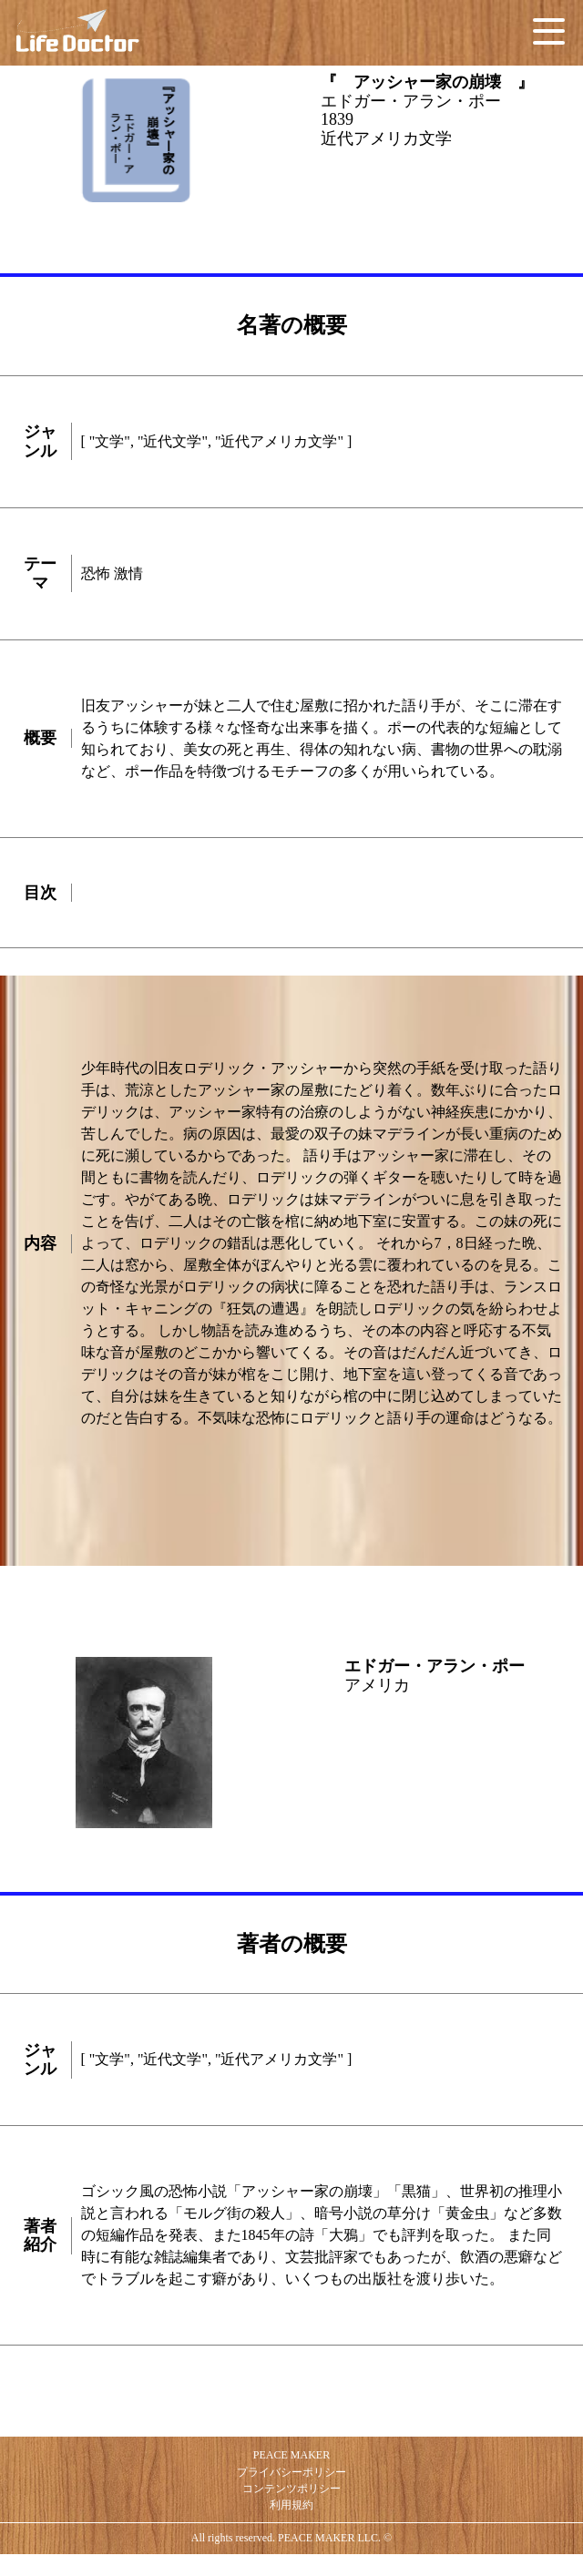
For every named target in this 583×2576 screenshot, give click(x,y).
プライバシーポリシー (291, 2472)
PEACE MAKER (291, 2454)
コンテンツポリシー (291, 2488)
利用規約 (291, 2505)
